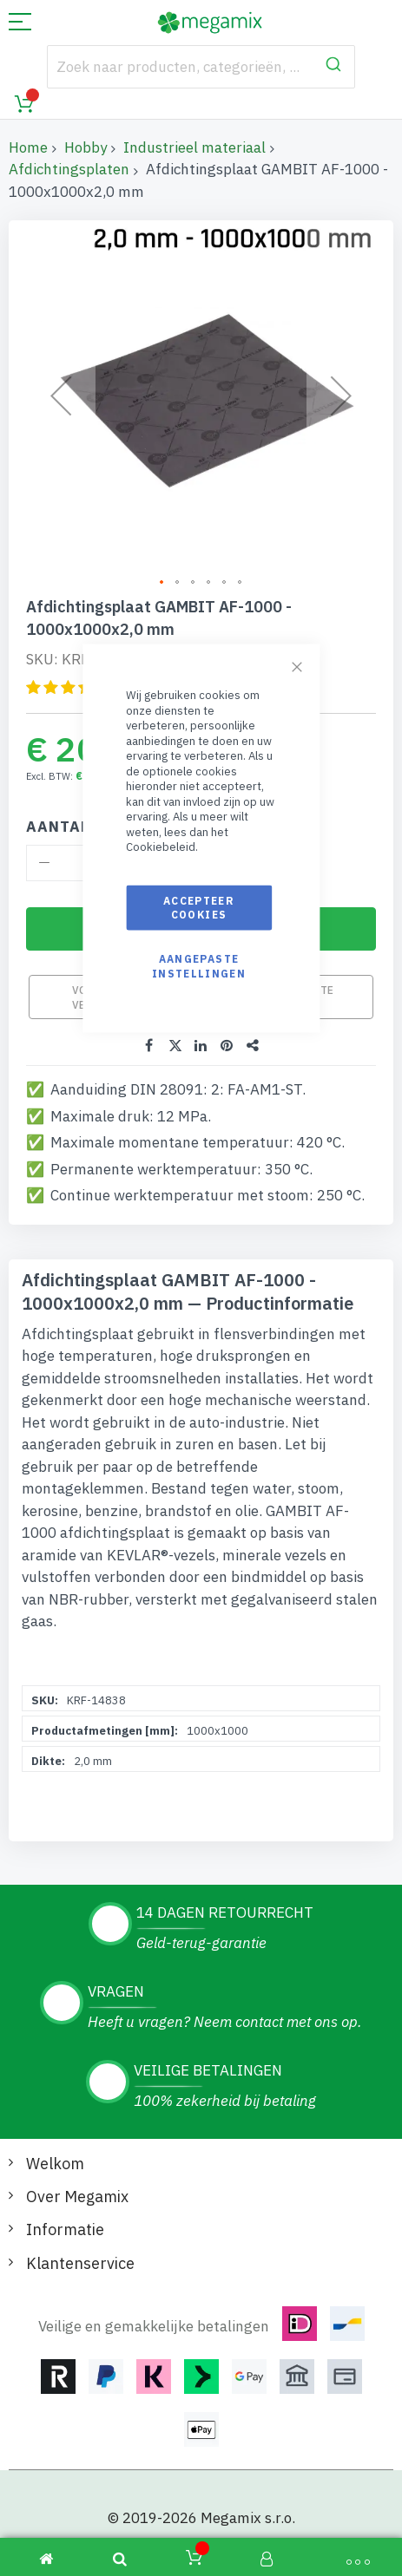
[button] (162, 583)
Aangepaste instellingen (199, 965)
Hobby (85, 147)
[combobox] (200, 66)
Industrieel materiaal (194, 147)
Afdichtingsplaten (69, 169)
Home (28, 147)
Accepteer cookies (198, 907)
